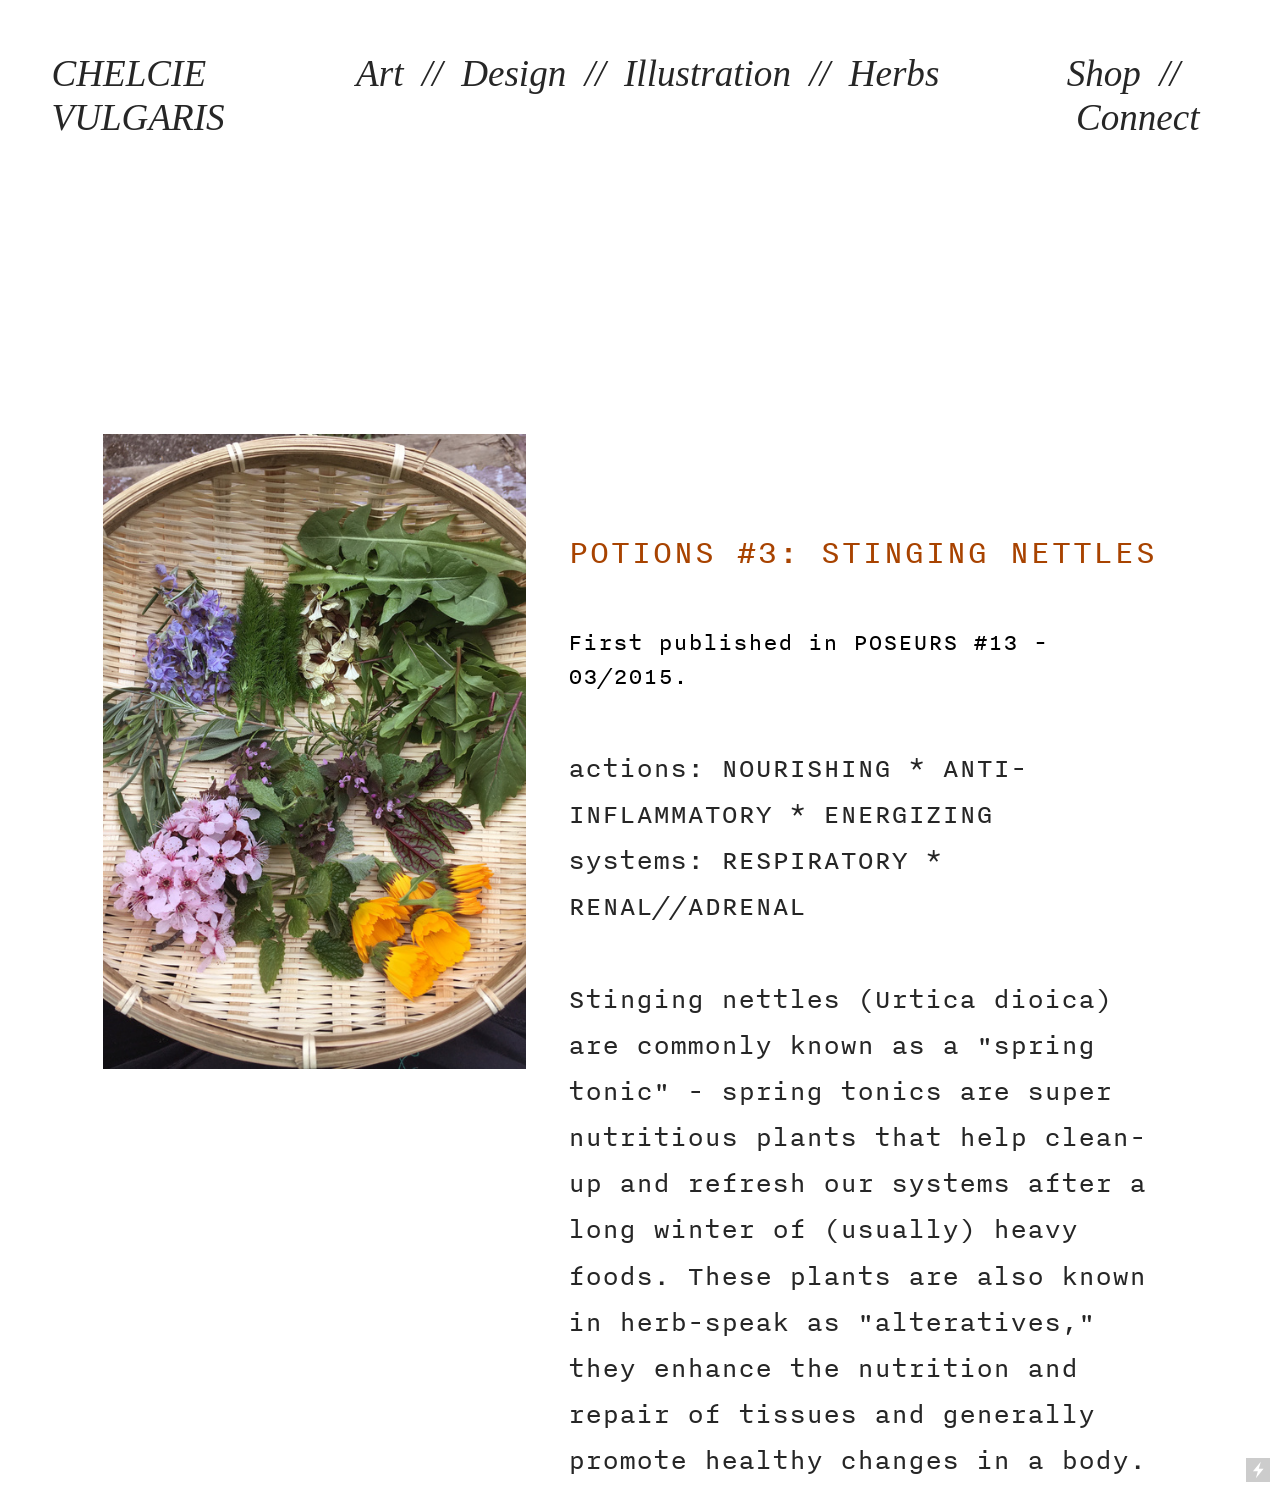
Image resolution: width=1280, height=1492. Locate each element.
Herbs (894, 73)
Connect (1138, 117)
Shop (1104, 73)
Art (379, 73)
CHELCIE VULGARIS (138, 96)
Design (513, 73)
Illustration (707, 73)
